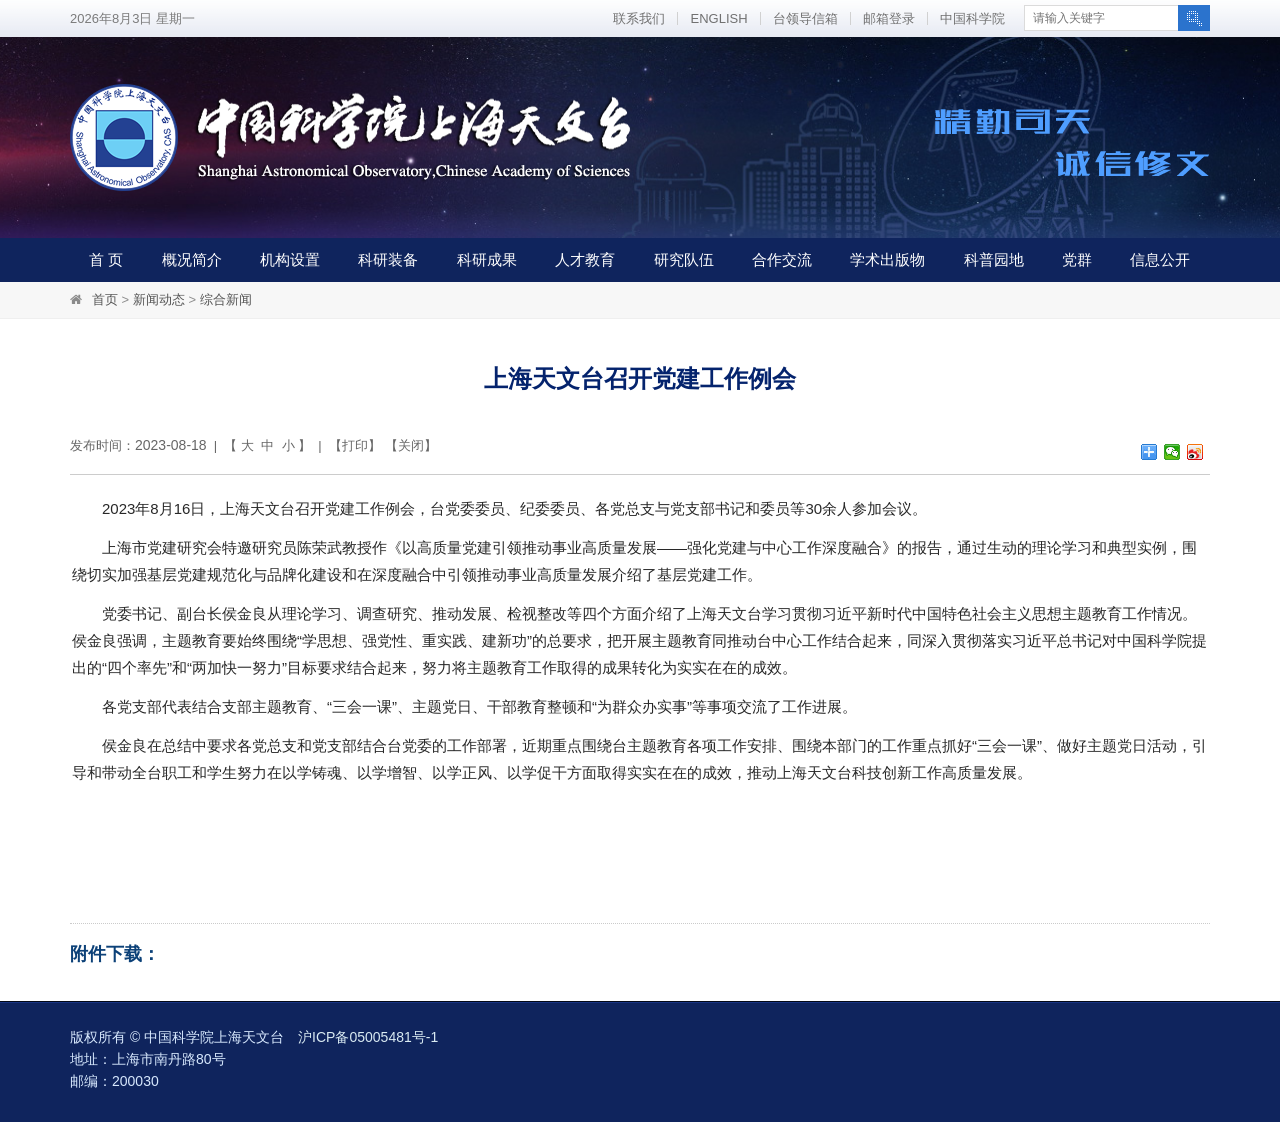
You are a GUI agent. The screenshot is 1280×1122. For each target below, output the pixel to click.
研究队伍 (684, 259)
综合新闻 (226, 299)
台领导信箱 (805, 18)
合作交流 (782, 259)
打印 (355, 445)
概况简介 (192, 259)
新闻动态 (159, 299)
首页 (105, 299)
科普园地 (994, 259)
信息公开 (1160, 259)
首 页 (106, 259)
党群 (1077, 259)
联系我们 (639, 18)
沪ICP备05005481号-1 (368, 1037)
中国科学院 (972, 18)
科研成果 (487, 259)
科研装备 (388, 259)
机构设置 (290, 259)
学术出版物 (887, 259)
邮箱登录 (889, 18)
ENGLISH (718, 18)
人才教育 (585, 259)
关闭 (411, 445)
